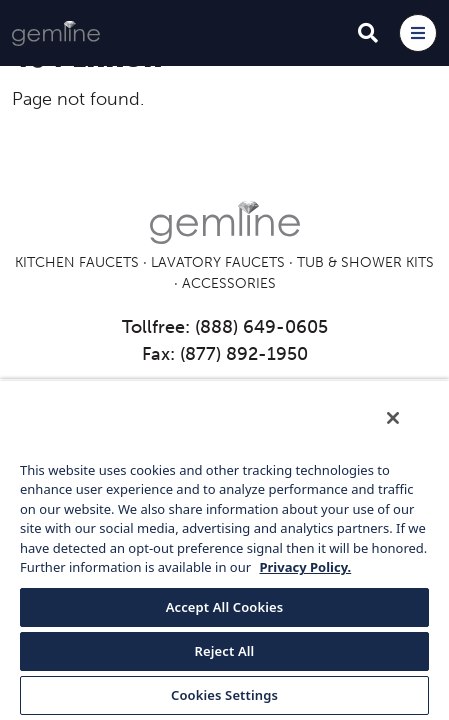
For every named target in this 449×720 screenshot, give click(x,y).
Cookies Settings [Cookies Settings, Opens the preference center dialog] (224, 695)
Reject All (225, 651)
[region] (224, 556)
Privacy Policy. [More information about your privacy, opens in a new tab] (305, 567)
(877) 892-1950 (244, 354)
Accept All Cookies (225, 607)
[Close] (407, 431)
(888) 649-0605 (261, 327)
